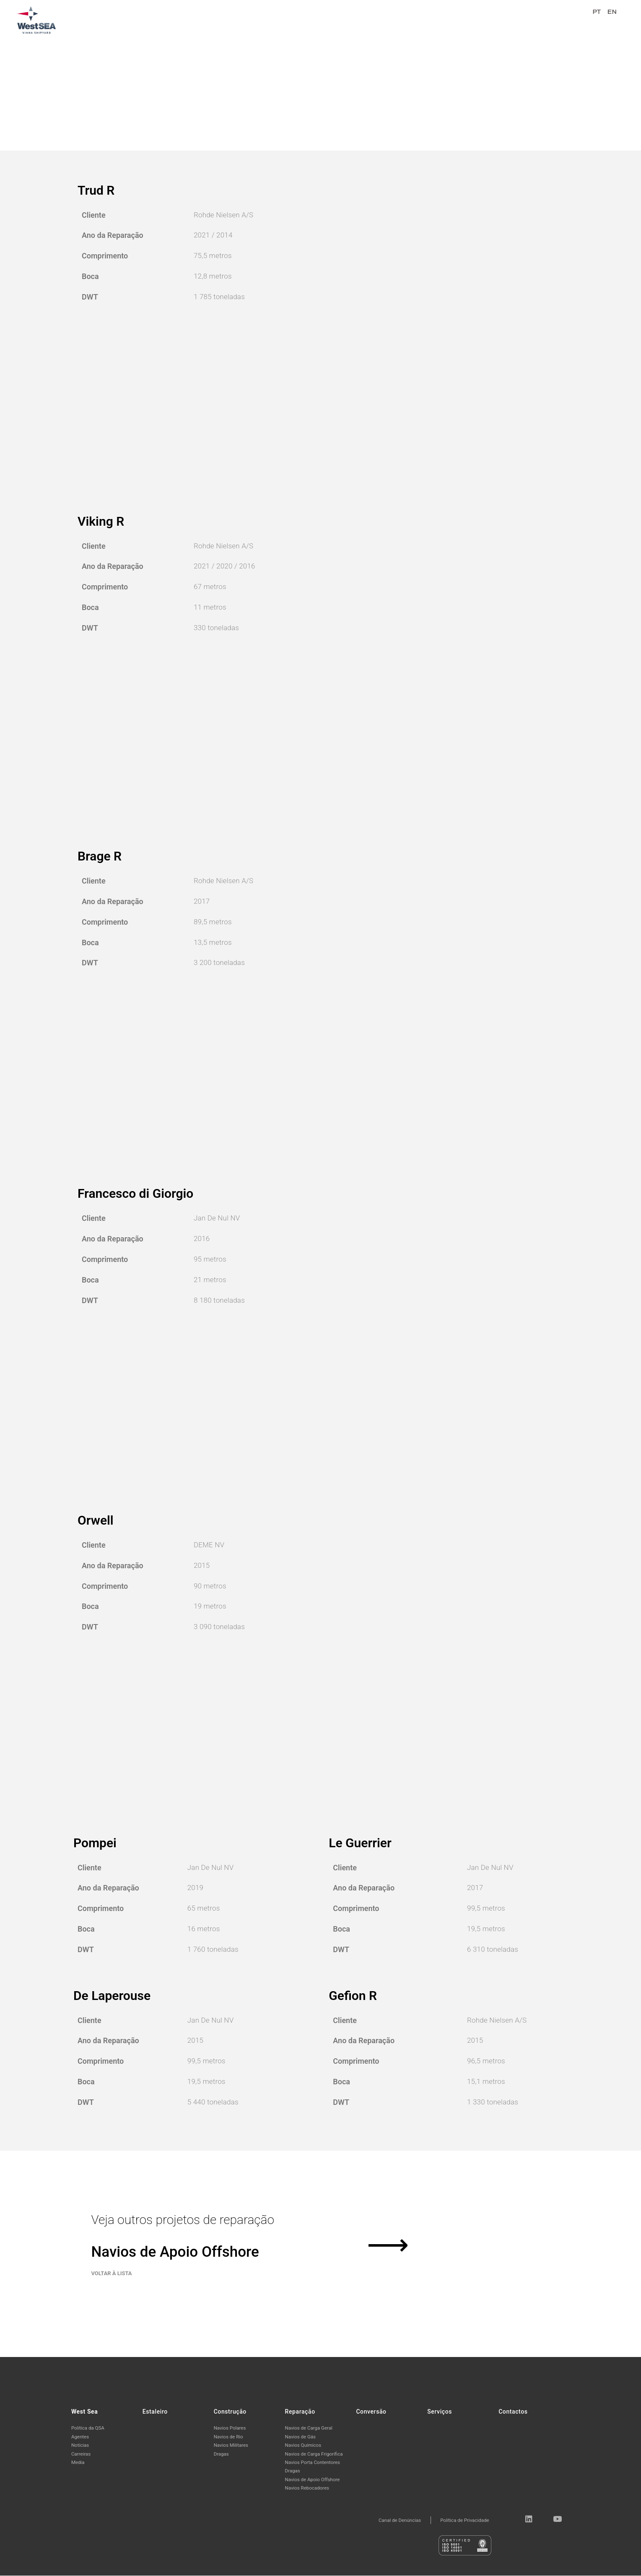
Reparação (439, 19)
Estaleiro (354, 19)
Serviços (522, 19)
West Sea (317, 19)
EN (612, 19)
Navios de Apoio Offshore (183, 2263)
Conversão (482, 19)
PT (597, 19)
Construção (395, 19)
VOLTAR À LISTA (111, 2302)
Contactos (561, 19)
